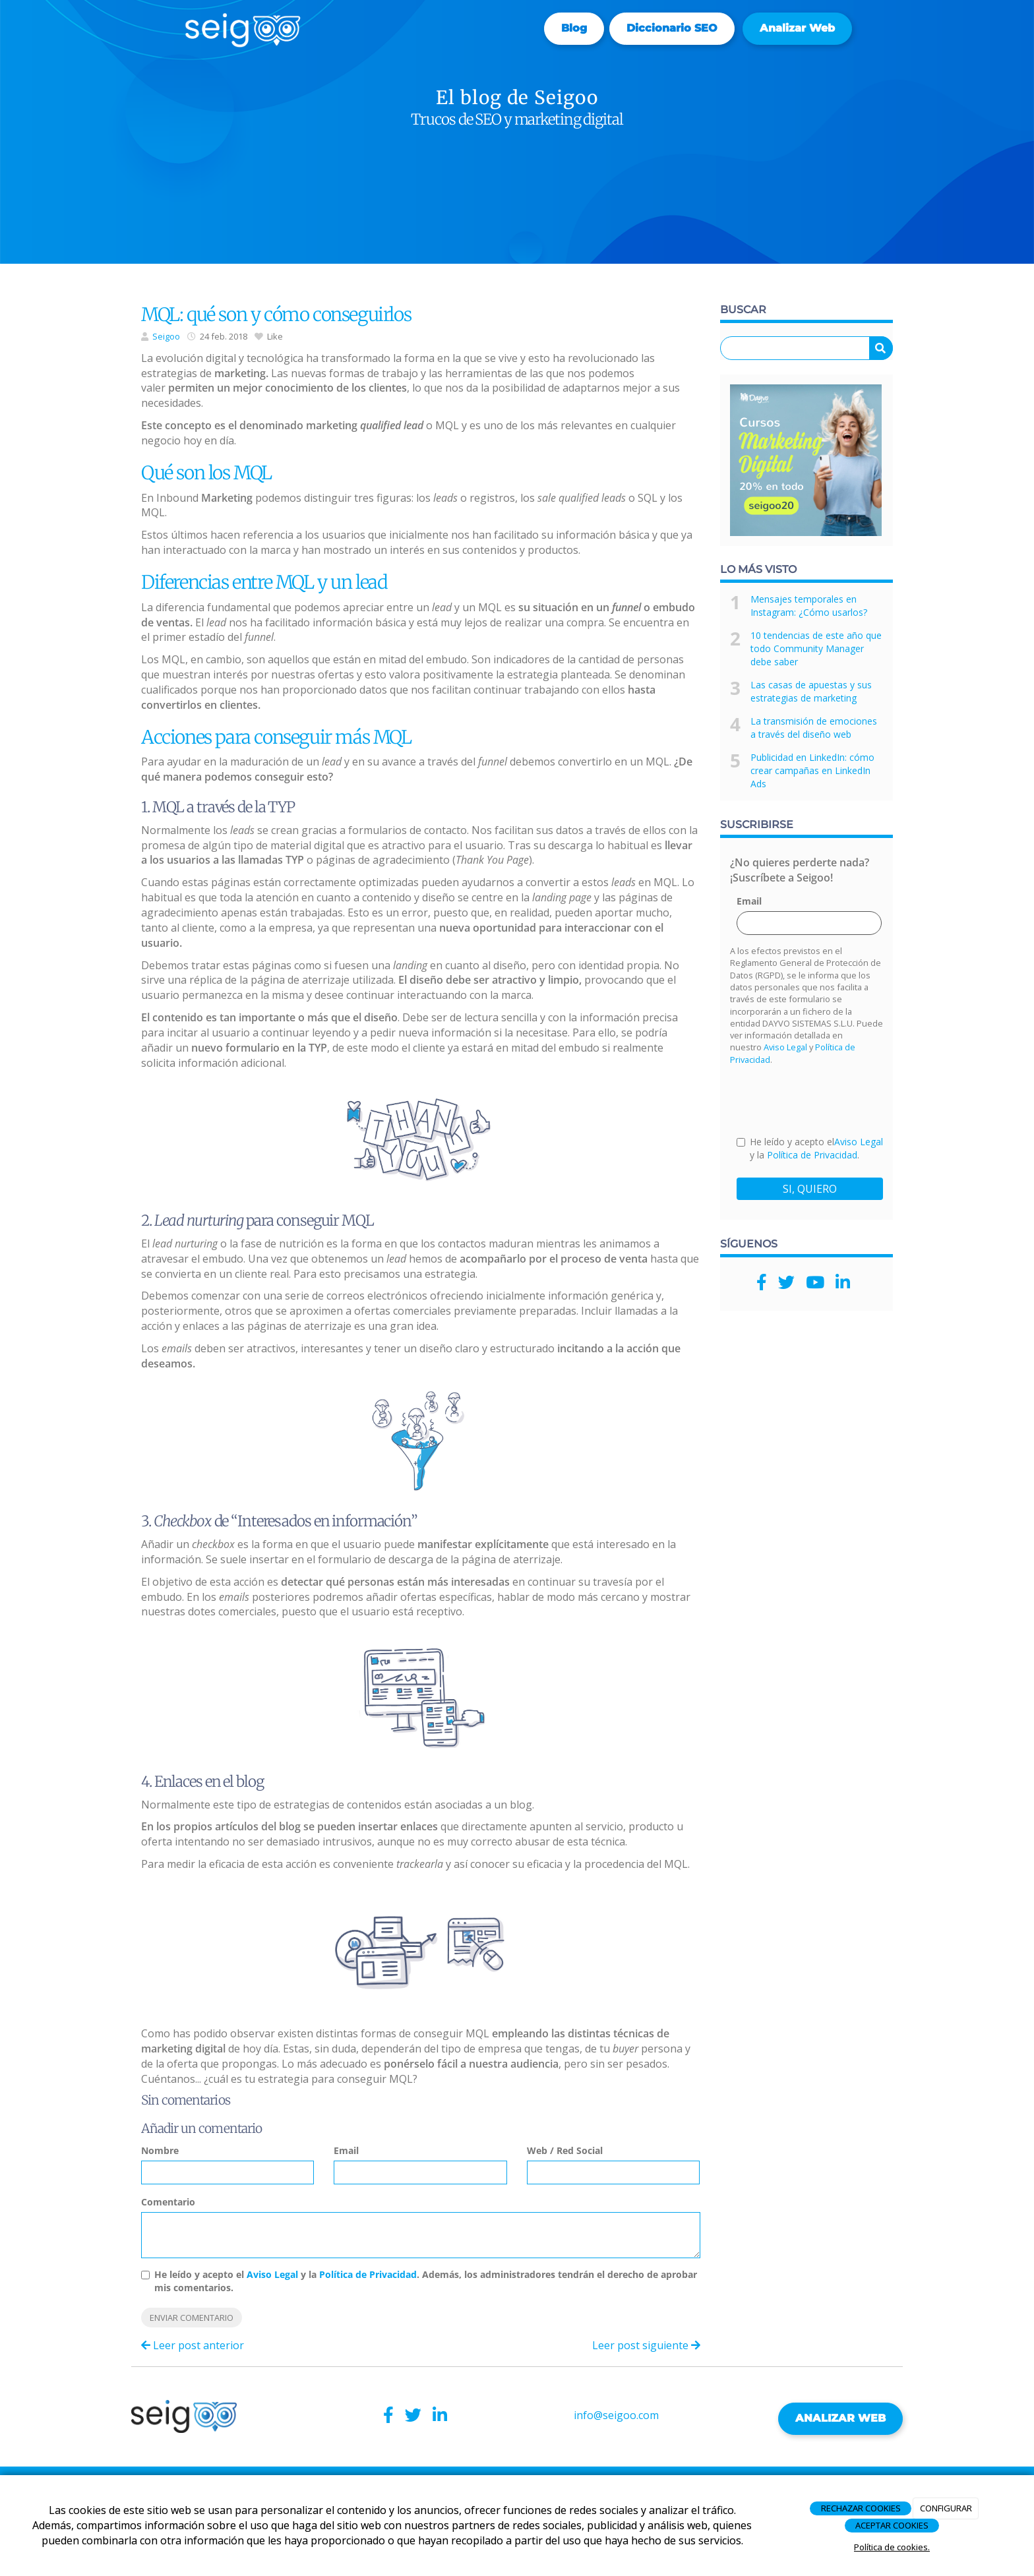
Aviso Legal (272, 2274)
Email (346, 2150)
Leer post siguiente (646, 2345)
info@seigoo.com (616, 2415)
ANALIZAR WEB (840, 2418)
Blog (574, 28)
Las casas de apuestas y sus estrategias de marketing (811, 691)
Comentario (168, 2202)
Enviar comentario (191, 2317)
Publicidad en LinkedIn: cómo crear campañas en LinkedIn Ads (812, 770)
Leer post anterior (192, 2345)
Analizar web (797, 28)
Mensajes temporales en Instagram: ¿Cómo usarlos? (808, 605)
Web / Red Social (565, 2150)
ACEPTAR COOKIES (891, 2525)
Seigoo (166, 336)
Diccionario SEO (671, 28)
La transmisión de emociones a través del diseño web (813, 727)
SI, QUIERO (810, 1189)
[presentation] (837, 1099)
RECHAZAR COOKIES (861, 2508)
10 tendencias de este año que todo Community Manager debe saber (816, 648)
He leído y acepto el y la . (810, 1148)
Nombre (160, 2150)
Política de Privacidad (368, 2274)
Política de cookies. (892, 2547)
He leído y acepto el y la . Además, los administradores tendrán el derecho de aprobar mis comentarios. (425, 2281)
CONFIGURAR (946, 2508)
